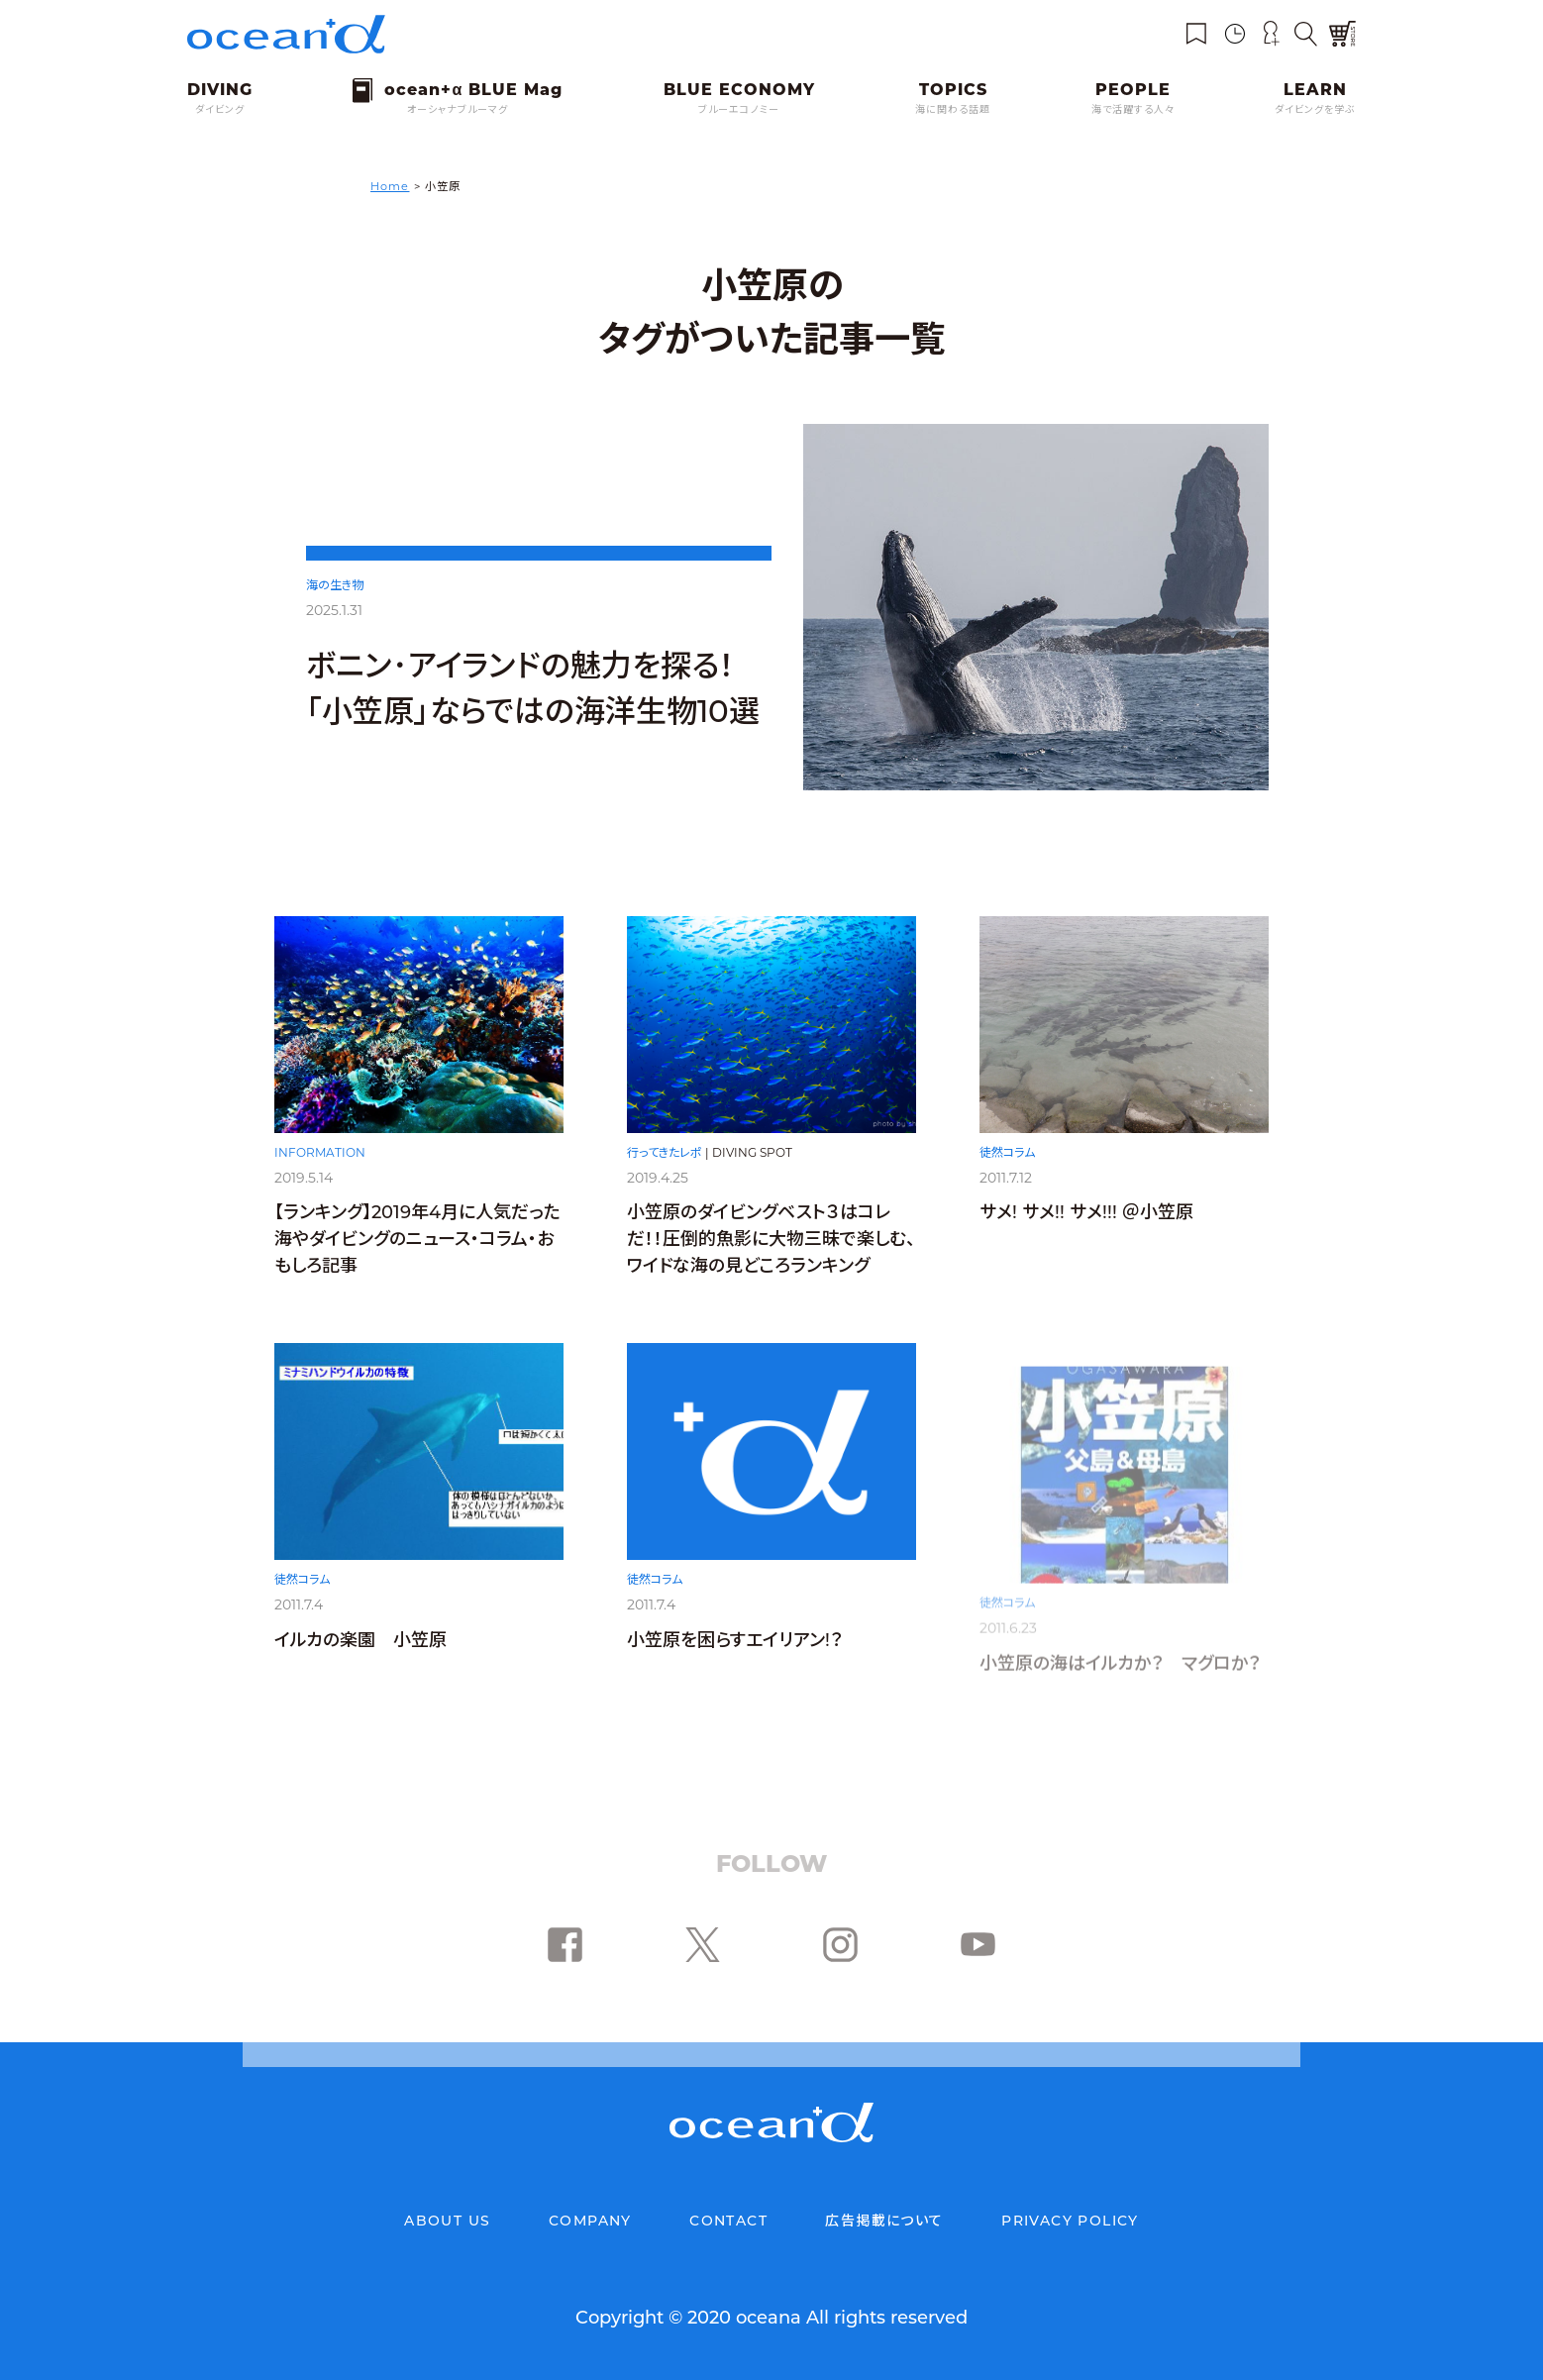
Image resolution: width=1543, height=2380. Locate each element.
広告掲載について (884, 2220)
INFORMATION (319, 1156)
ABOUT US (447, 2220)
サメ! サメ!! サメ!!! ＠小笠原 (1086, 1228)
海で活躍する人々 (1133, 109)
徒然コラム (1007, 1168)
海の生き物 (334, 584)
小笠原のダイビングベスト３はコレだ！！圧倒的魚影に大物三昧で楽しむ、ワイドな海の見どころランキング (771, 1249)
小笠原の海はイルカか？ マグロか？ (1120, 1665)
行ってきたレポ (664, 1162)
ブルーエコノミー (738, 109)
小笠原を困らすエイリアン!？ (735, 1665)
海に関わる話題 (952, 109)
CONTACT (728, 2220)
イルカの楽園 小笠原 (360, 1663)
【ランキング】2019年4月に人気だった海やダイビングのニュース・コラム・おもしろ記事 (417, 1244)
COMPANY (590, 2220)
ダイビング (220, 109)
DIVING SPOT (752, 1162)
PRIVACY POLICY (1070, 2220)
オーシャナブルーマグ (457, 109)
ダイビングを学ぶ (1315, 109)
